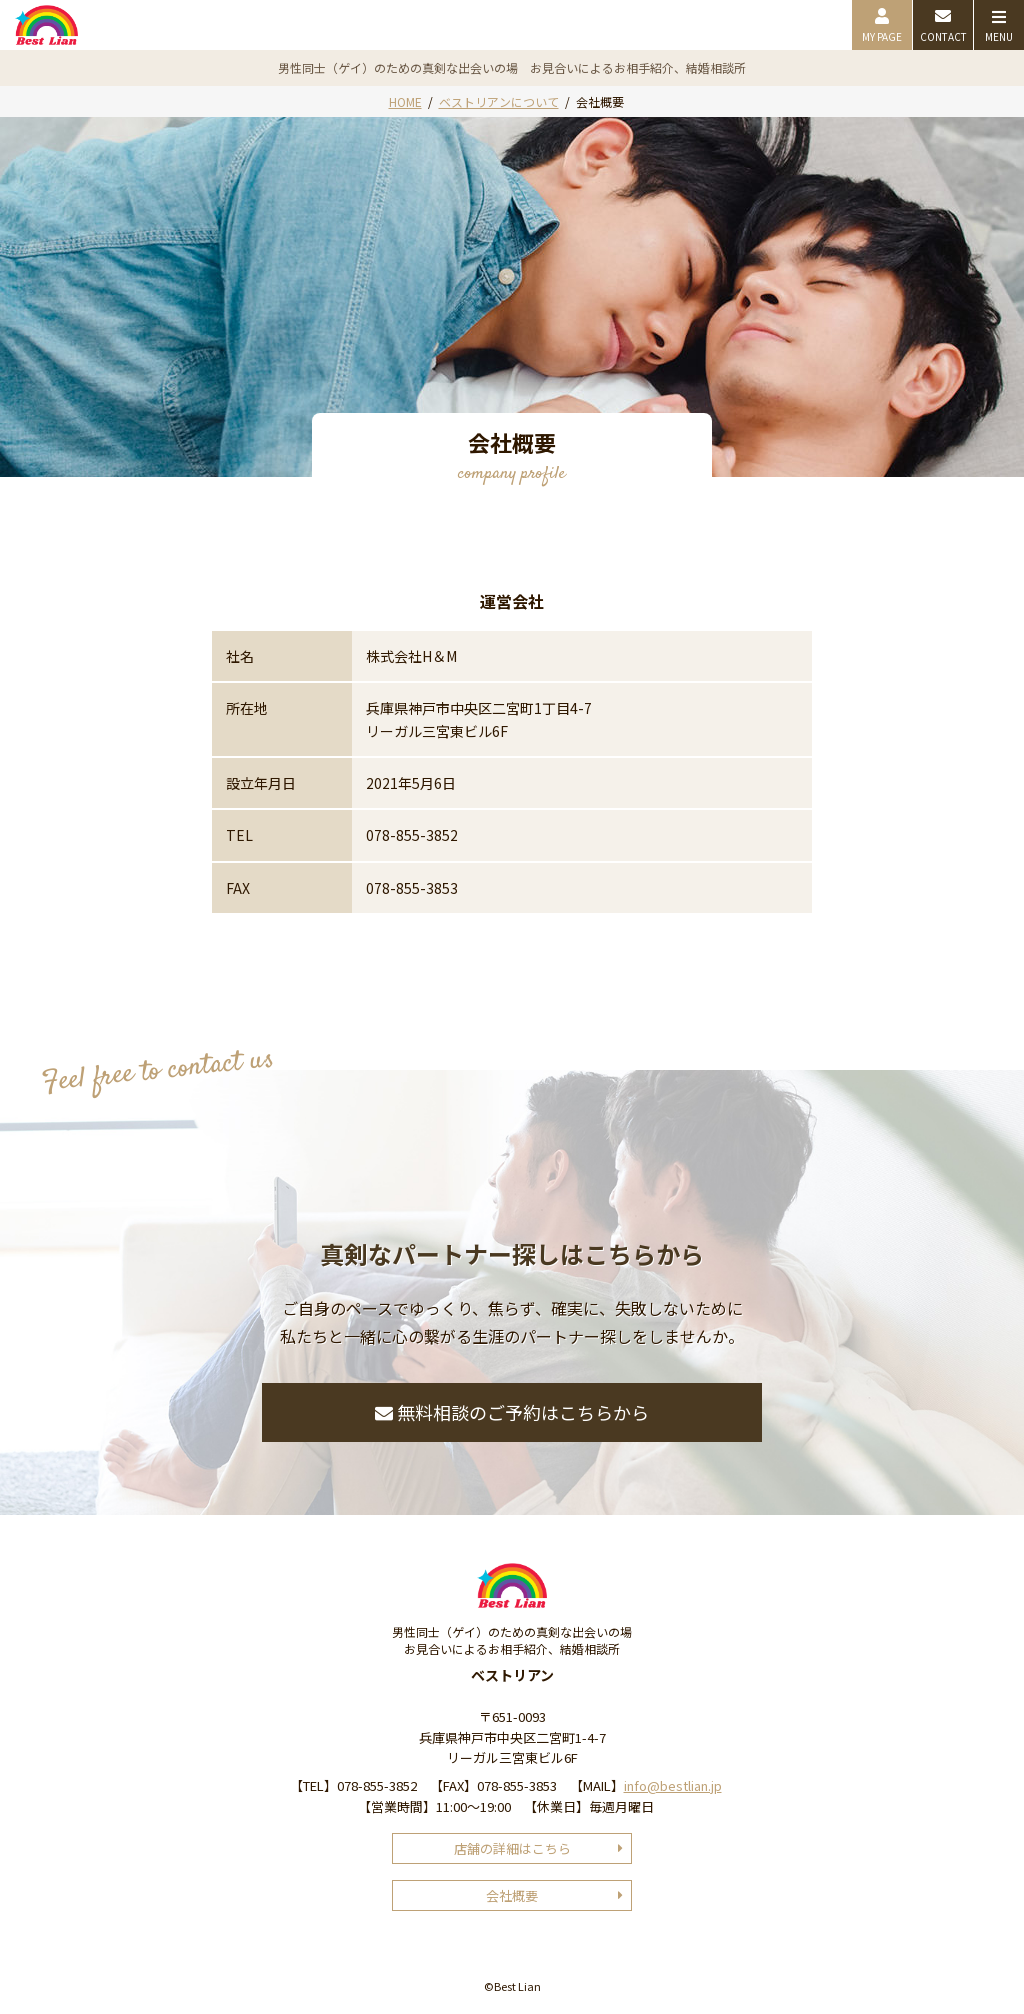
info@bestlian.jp (673, 1785)
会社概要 (512, 1895)
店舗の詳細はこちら (512, 1848)
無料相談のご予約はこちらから (512, 1412)
